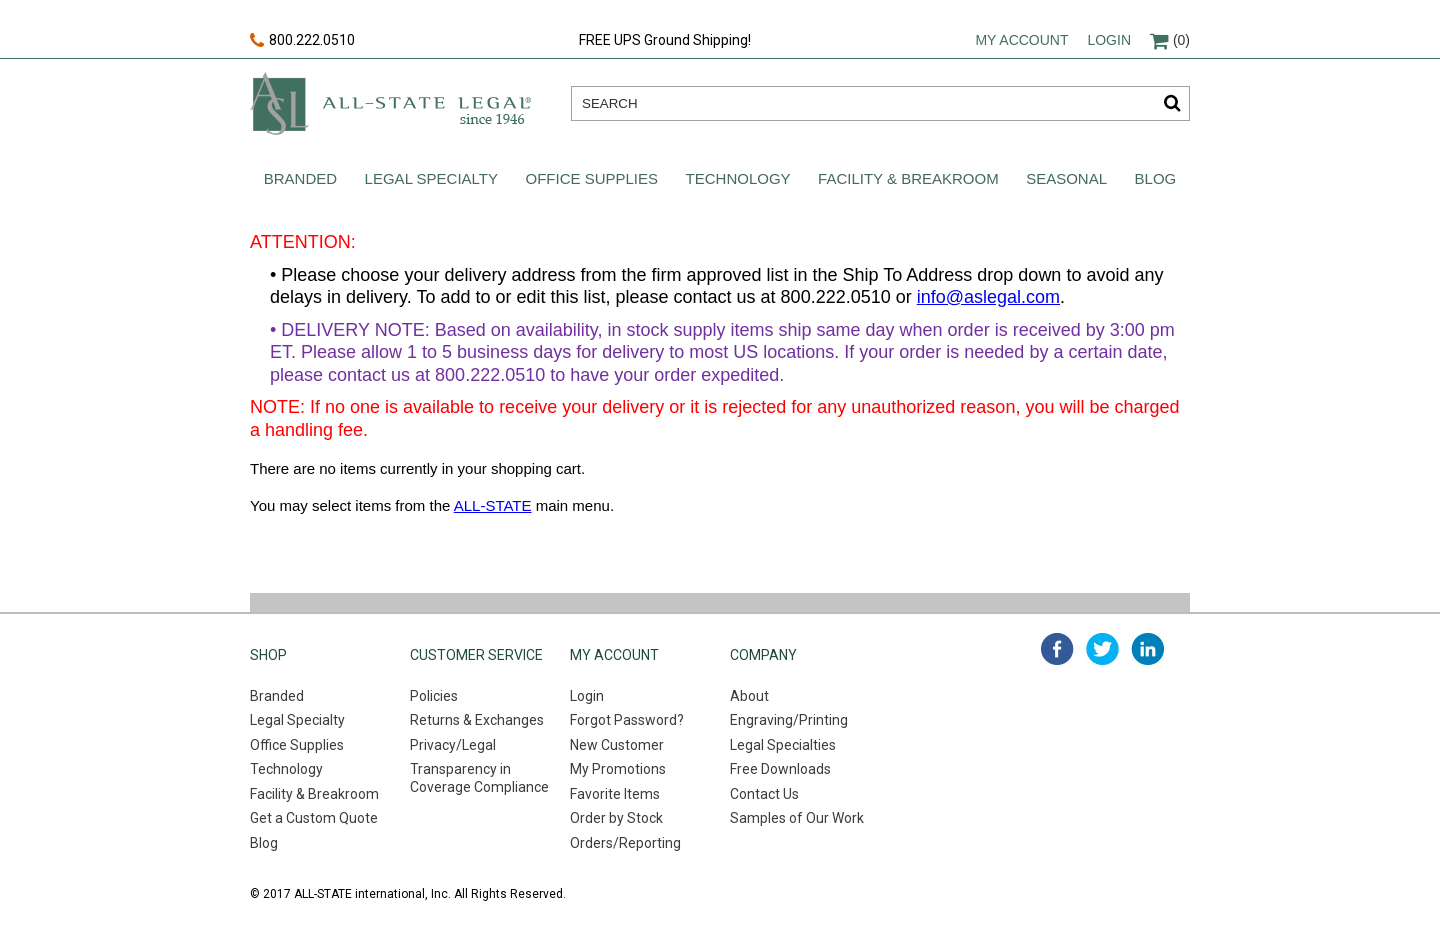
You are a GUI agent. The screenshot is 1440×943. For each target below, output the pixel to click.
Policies (434, 696)
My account (1021, 40)
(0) (1170, 40)
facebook (1057, 649)
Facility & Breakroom (908, 178)
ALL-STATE (493, 505)
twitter (1102, 649)
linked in (1147, 649)
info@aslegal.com (988, 297)
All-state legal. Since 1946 (390, 103)
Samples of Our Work (797, 818)
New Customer (617, 745)
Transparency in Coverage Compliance (479, 778)
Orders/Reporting (625, 843)
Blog (1156, 178)
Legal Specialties (783, 745)
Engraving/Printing (789, 720)
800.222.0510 (302, 41)
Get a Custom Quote (314, 818)
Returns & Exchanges (477, 720)
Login (1109, 40)
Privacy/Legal (453, 745)
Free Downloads (780, 769)
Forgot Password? (627, 720)
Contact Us (764, 794)
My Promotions (618, 769)
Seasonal (1066, 178)
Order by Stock (616, 818)
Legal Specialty (431, 178)
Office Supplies (592, 178)
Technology (738, 178)
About (749, 696)
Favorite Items (615, 794)
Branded (300, 178)
